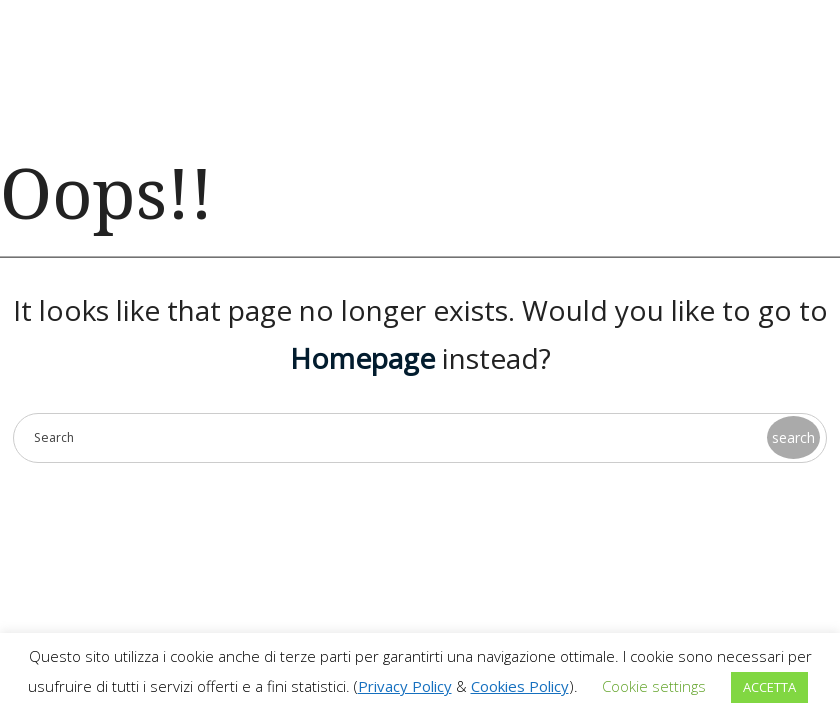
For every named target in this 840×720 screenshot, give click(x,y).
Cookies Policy (520, 686)
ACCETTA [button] (769, 687)
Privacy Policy (405, 686)
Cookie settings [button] (654, 686)
